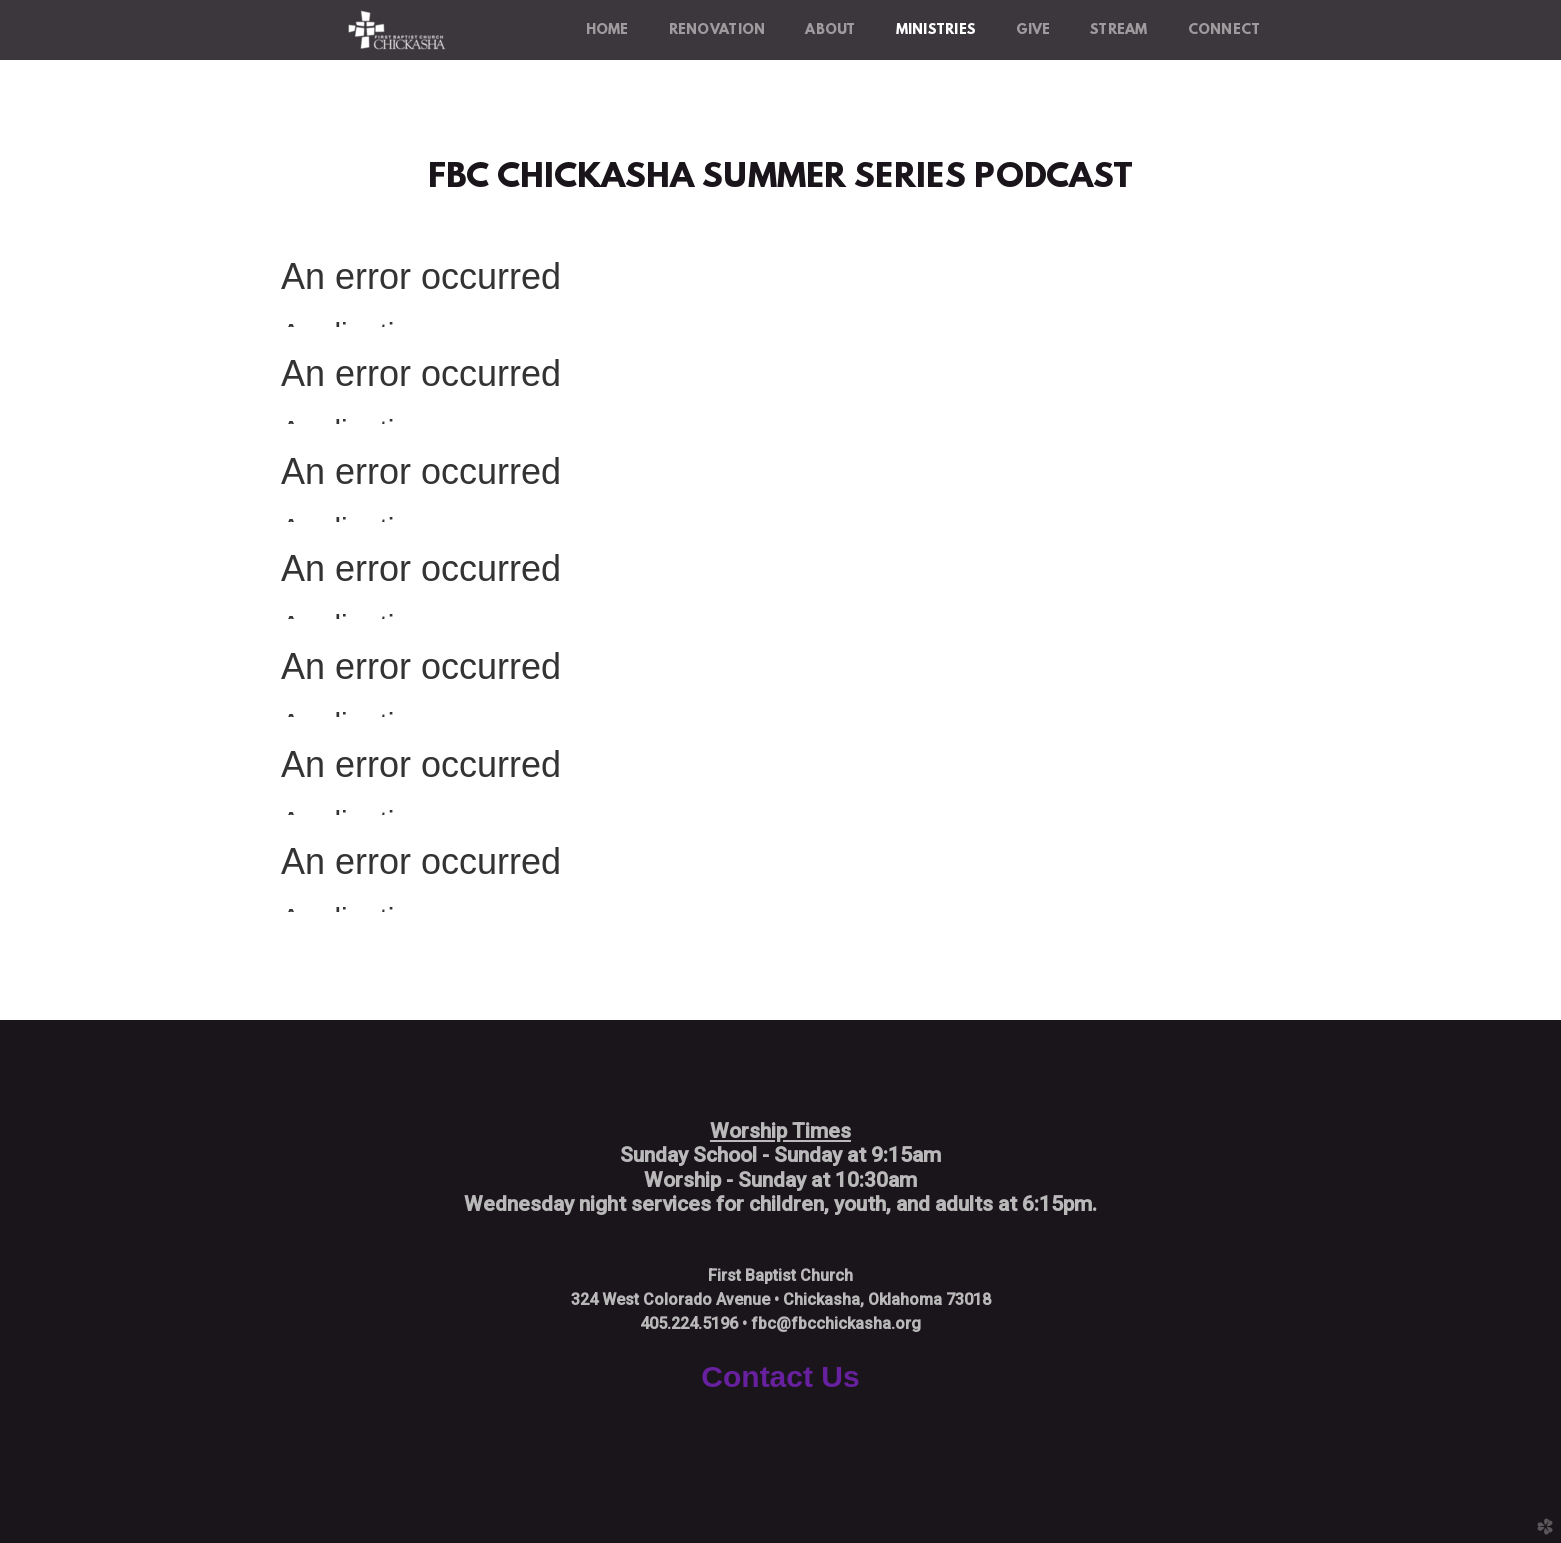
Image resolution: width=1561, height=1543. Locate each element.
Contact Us (780, 1376)
